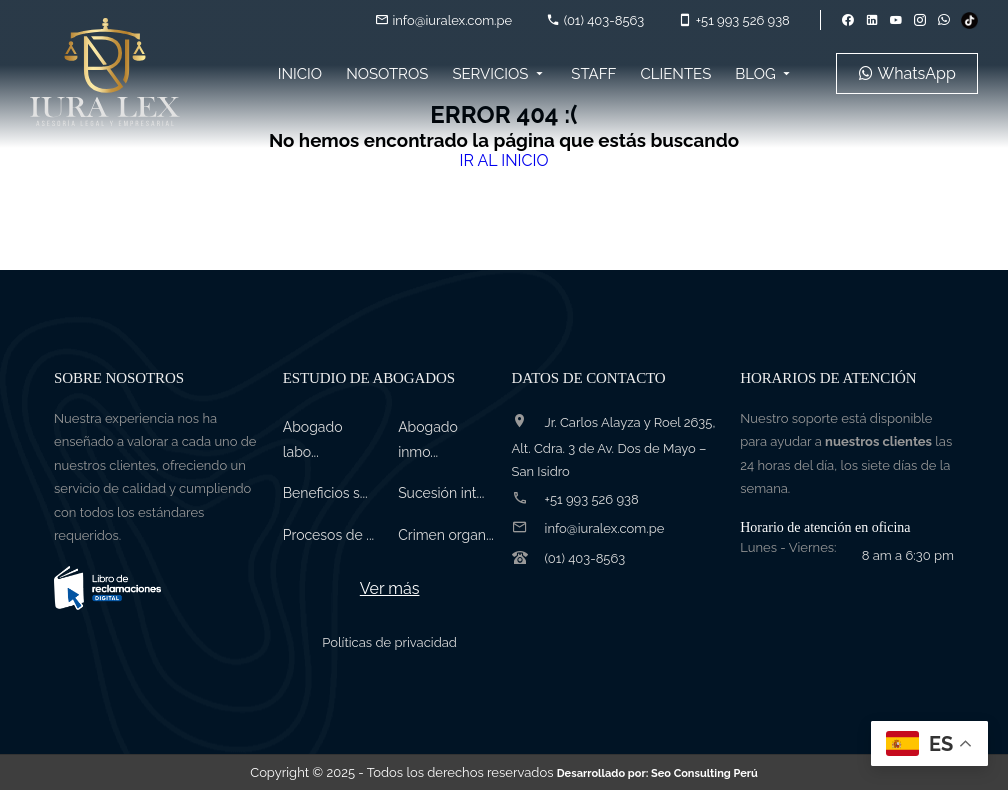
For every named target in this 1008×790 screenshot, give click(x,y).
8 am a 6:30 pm (908, 555)
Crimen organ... (446, 535)
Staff (593, 74)
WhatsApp (907, 73)
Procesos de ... (328, 535)
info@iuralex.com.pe (443, 20)
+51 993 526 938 (733, 20)
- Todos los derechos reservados (557, 772)
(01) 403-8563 (595, 20)
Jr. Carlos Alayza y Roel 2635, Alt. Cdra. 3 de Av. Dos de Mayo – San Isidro (614, 447)
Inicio (300, 74)
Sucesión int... (441, 493)
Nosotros (387, 74)
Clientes (675, 74)
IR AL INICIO (503, 160)
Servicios (499, 74)
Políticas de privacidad (389, 642)
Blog (764, 74)
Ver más (390, 588)
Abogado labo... (313, 439)
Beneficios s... (325, 493)
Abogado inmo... (428, 439)
